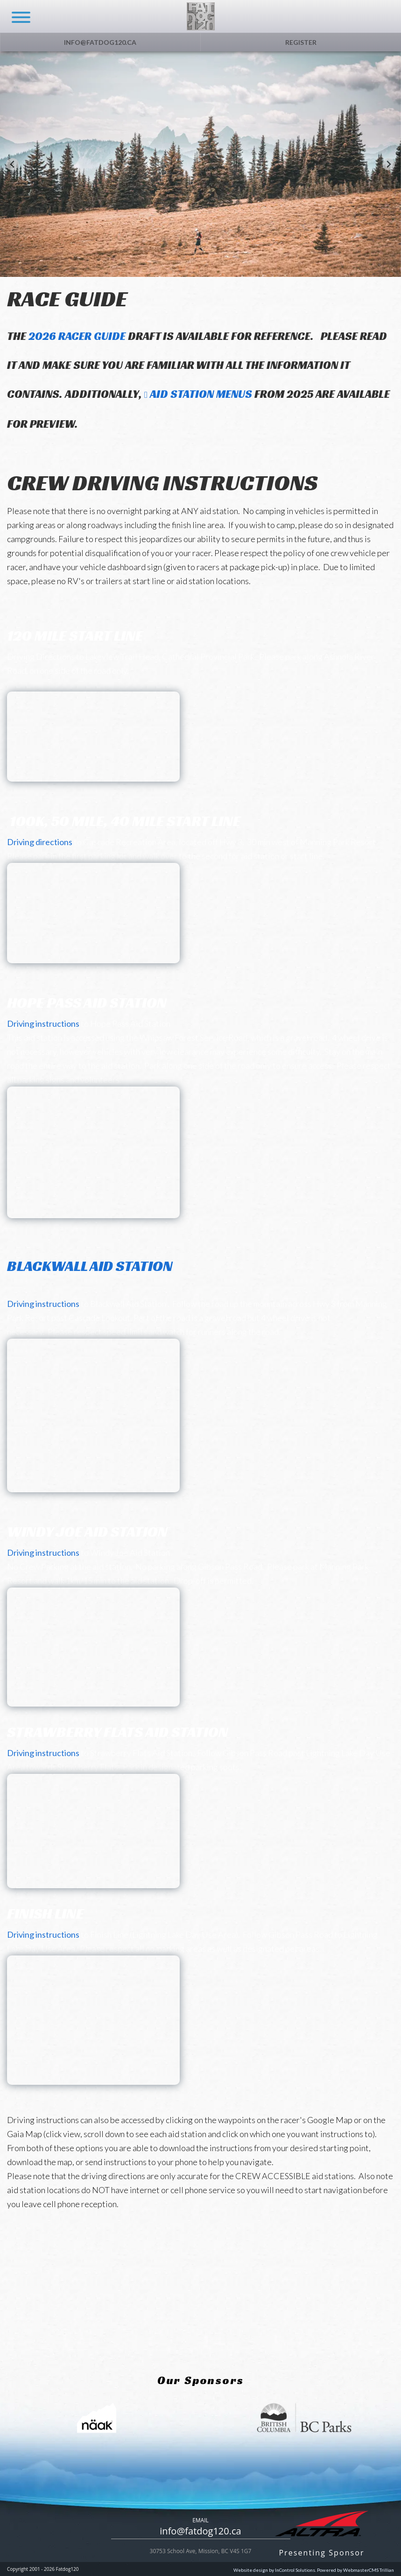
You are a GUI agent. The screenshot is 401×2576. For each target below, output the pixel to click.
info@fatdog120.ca (100, 42)
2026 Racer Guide (77, 336)
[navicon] (17, 10)
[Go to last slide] (12, 164)
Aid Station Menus (201, 394)
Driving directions (39, 842)
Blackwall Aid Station (90, 1274)
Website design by (274, 2570)
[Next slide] (388, 164)
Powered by (355, 2570)
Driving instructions (43, 1023)
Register (301, 42)
